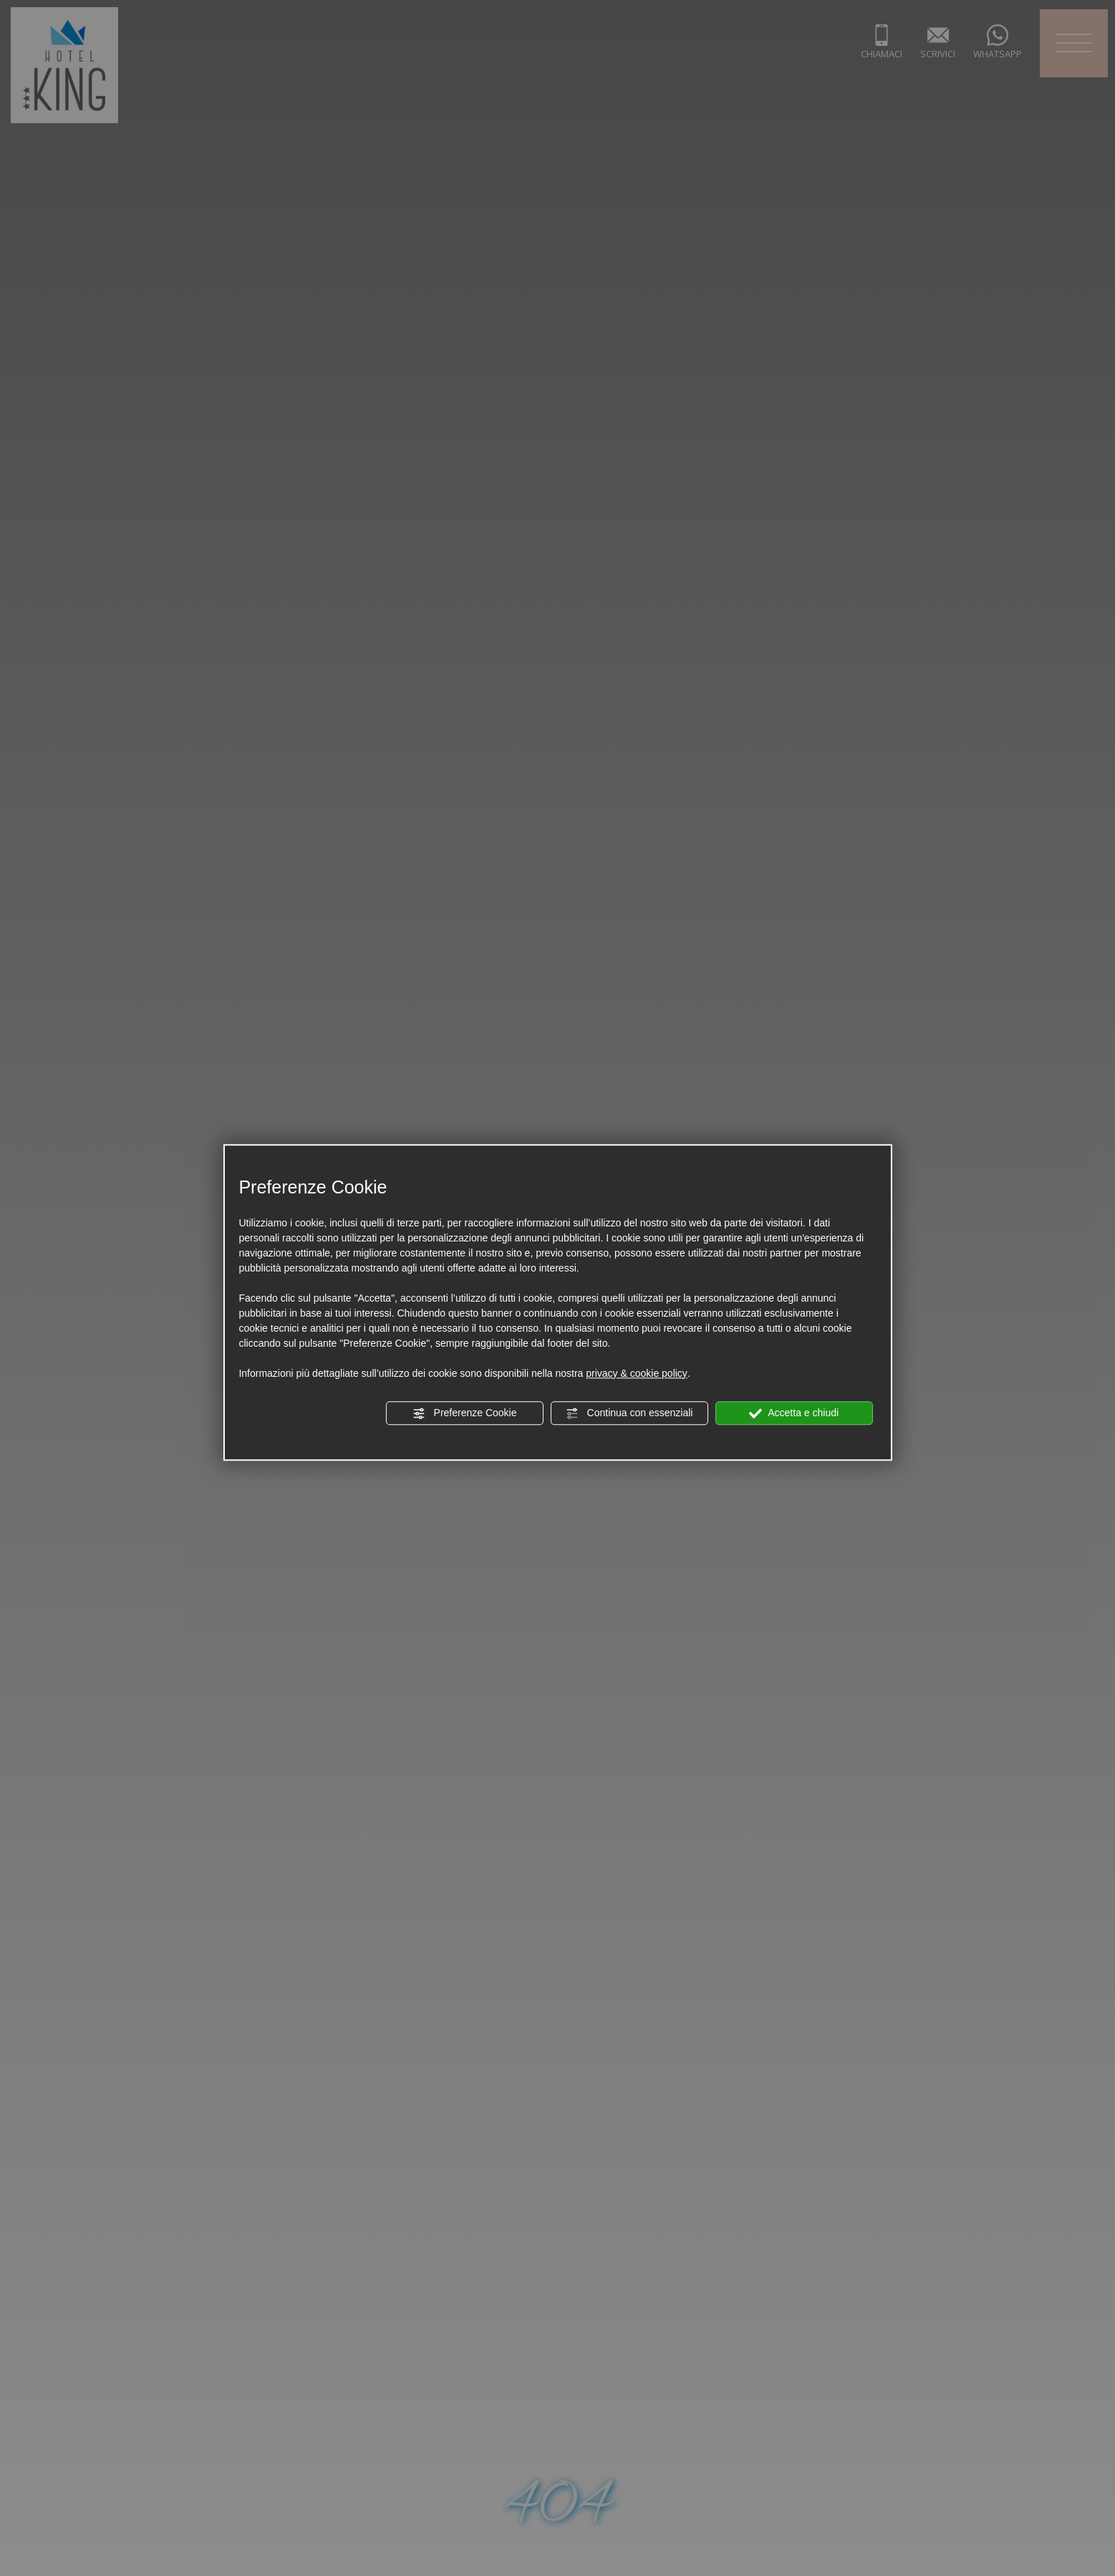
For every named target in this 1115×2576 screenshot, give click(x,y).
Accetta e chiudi (794, 1413)
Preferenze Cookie (464, 1413)
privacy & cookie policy (636, 1373)
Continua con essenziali (629, 1413)
